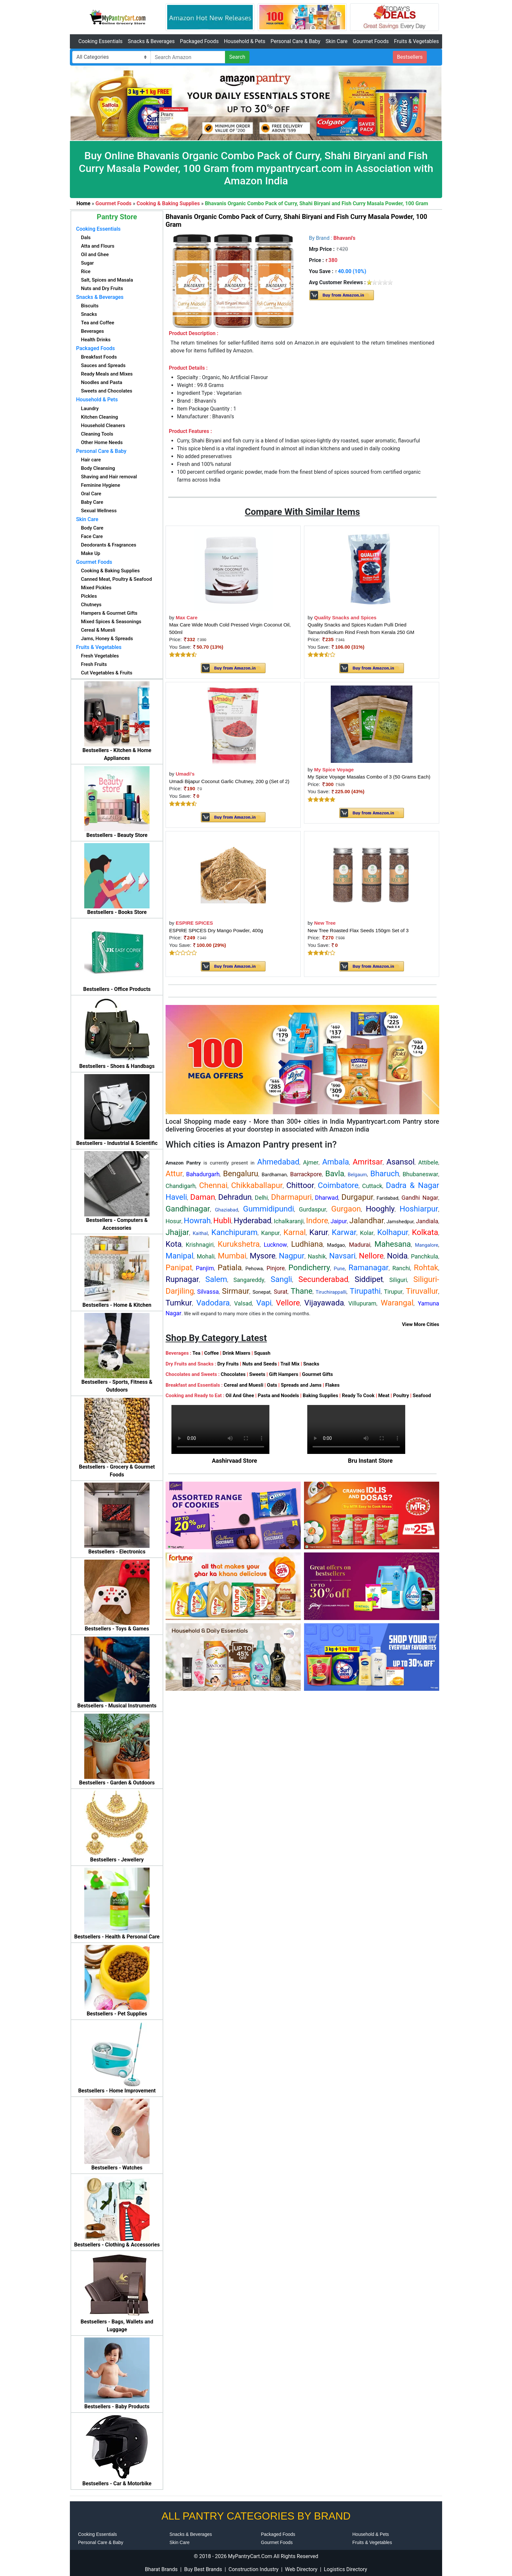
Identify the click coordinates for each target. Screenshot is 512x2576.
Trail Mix (289, 1364)
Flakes (332, 1385)
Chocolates (233, 1374)
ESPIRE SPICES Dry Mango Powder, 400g (216, 930)
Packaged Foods (199, 41)
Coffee (211, 1353)
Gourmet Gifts (317, 1374)
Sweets (257, 1374)
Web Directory (301, 2569)
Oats (272, 1385)
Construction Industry (254, 2569)
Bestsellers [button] (410, 57)
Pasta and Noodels (278, 1395)
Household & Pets (244, 41)
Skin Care (336, 41)
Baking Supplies (320, 1395)
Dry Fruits (228, 1364)
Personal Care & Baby (295, 41)
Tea (196, 1353)
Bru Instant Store (370, 1460)
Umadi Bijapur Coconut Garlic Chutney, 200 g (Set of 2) (229, 781)
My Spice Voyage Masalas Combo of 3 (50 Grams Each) (369, 776)
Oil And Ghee (240, 1395)
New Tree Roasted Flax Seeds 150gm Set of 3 (358, 930)
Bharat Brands (161, 2569)
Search (237, 57)
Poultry (401, 1395)
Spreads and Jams (301, 1385)
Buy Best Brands (203, 2569)
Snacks (311, 1364)
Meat (383, 1395)
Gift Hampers (283, 1374)
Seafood (422, 1395)
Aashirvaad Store (234, 1460)
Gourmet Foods (371, 41)
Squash (262, 1353)
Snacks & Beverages (151, 41)
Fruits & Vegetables (416, 41)
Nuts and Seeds (259, 1364)
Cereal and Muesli (243, 1385)
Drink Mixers (236, 1353)
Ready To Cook (358, 1395)
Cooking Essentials (100, 41)
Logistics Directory (345, 2569)
